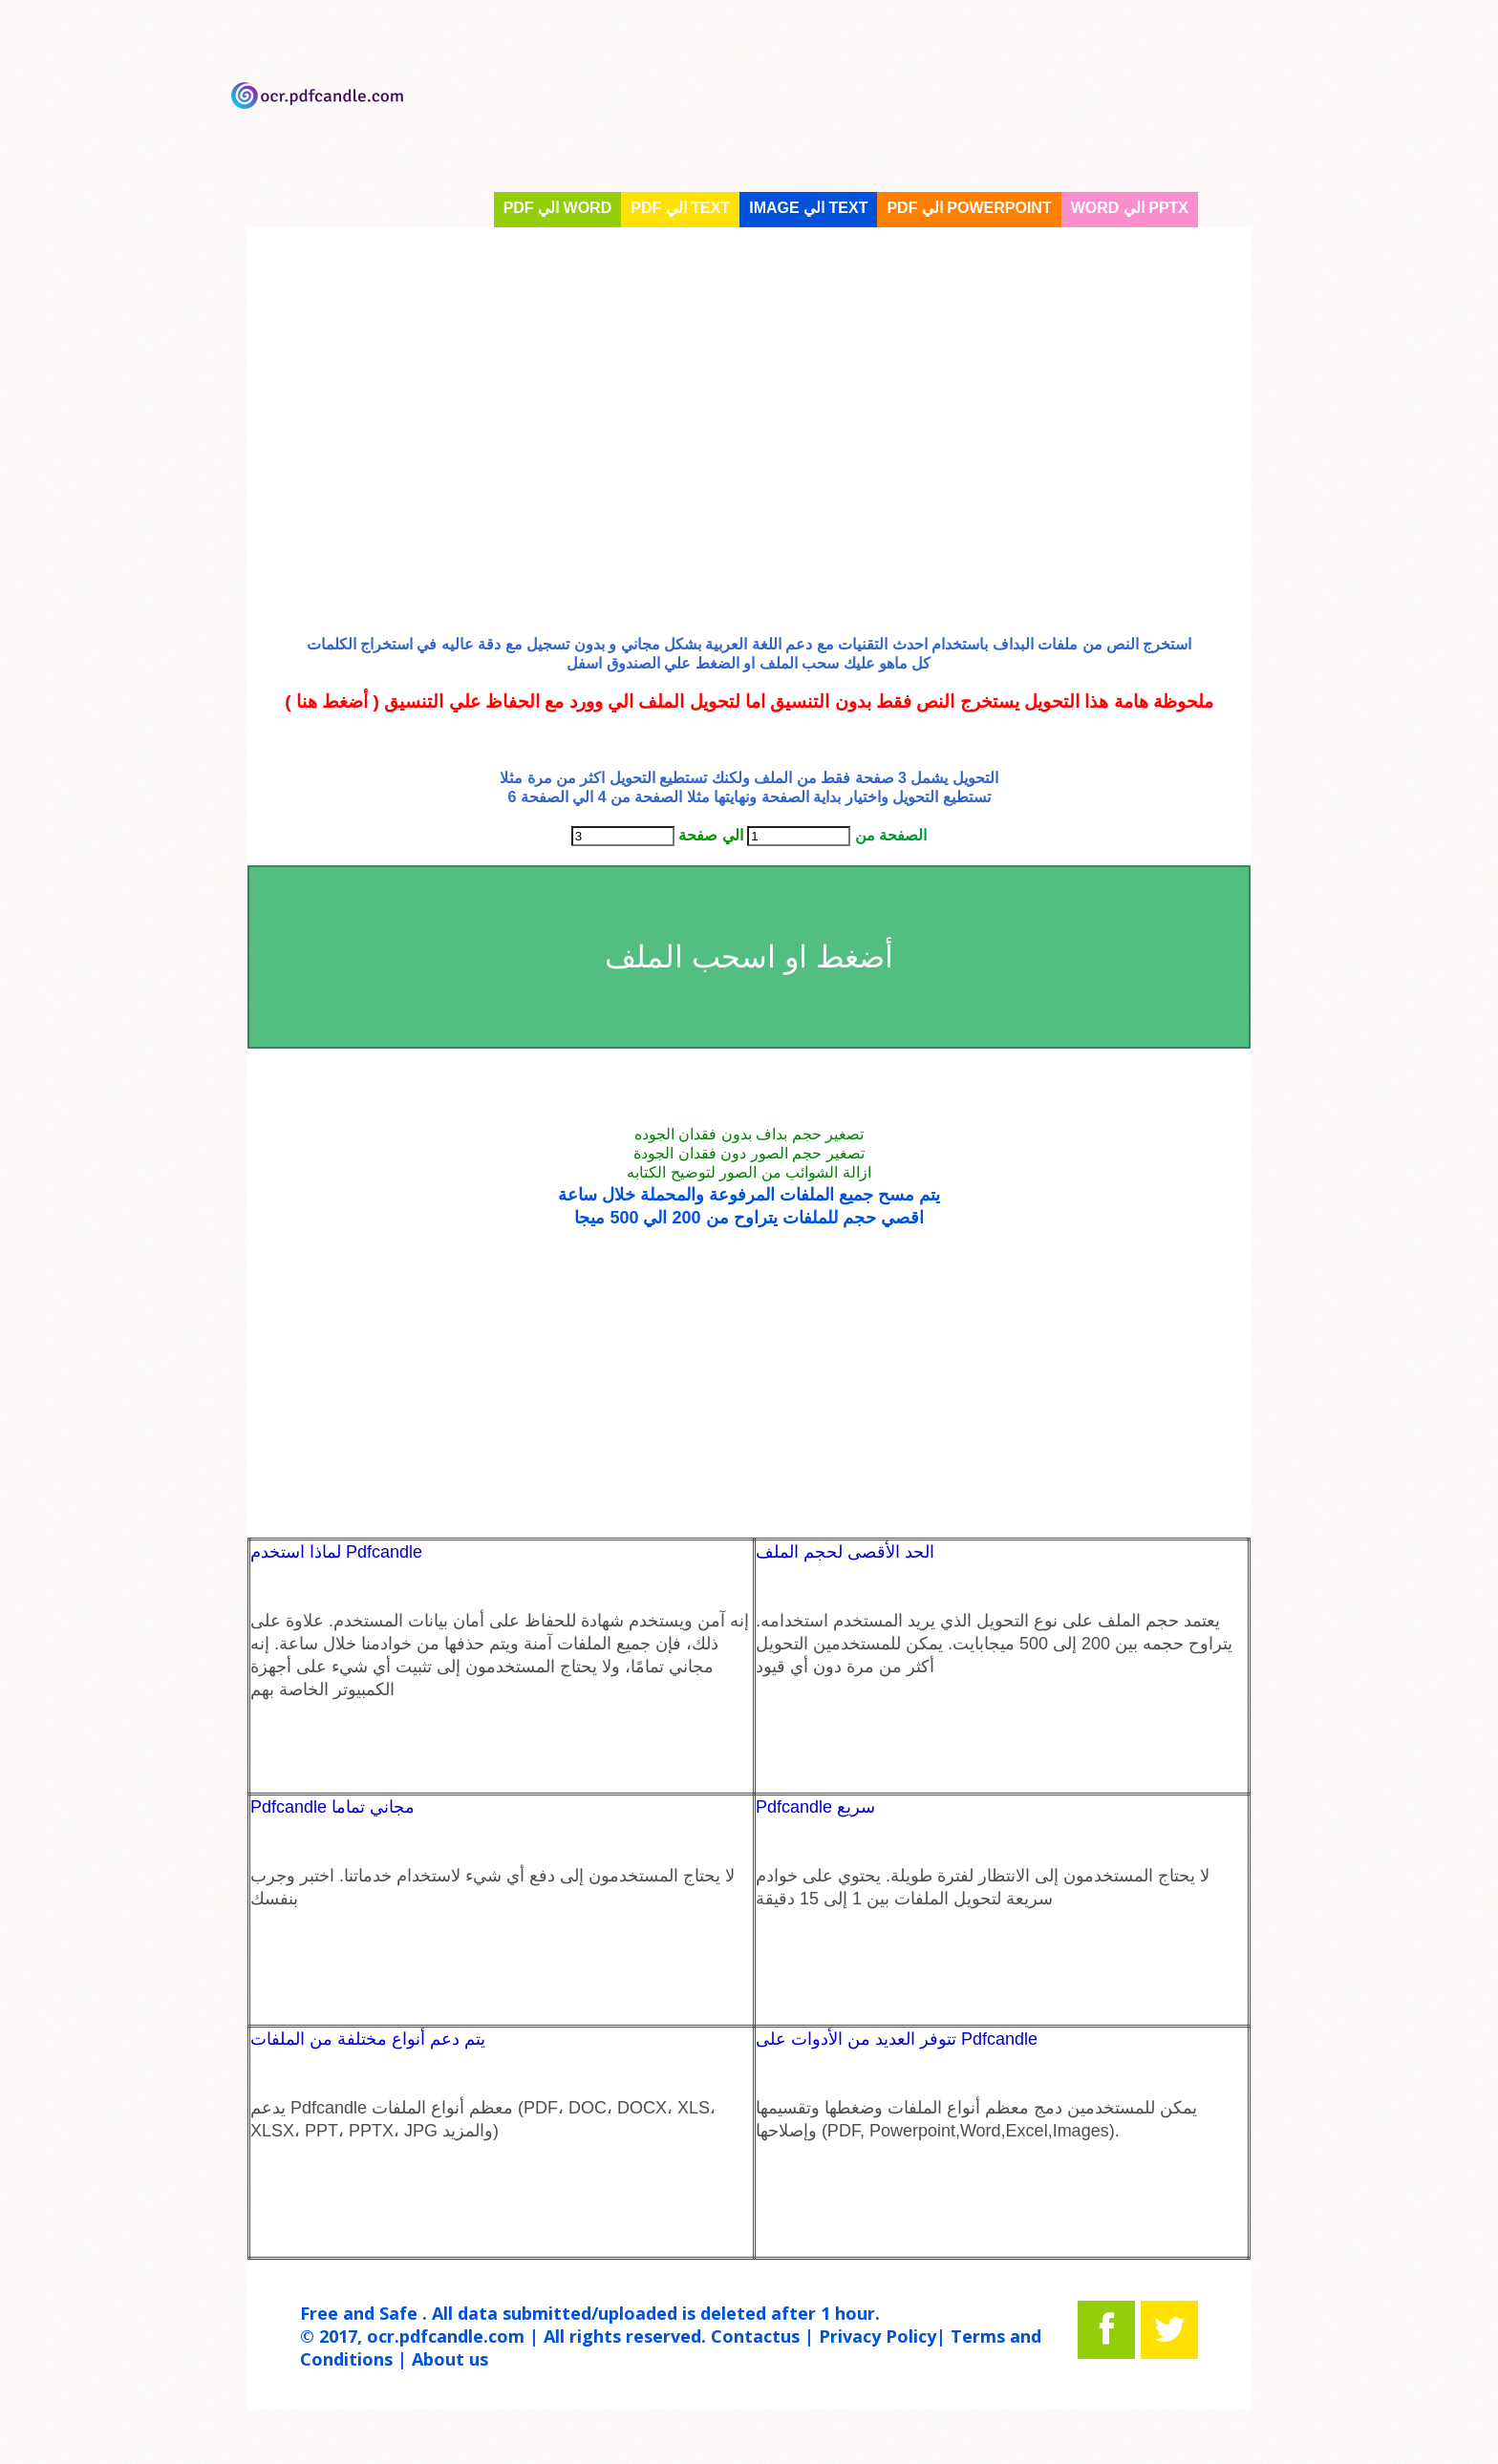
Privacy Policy (877, 2336)
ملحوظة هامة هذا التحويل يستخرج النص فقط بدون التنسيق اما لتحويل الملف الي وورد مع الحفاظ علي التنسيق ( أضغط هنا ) (749, 701)
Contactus (755, 2336)
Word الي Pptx (1129, 208)
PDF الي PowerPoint (969, 208)
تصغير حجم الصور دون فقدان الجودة (748, 1153)
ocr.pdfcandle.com (445, 2336)
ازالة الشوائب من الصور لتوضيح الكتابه (748, 1172)
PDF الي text (680, 208)
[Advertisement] (749, 411)
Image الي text (808, 208)
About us (450, 2358)
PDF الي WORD (557, 208)
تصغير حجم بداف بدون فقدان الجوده (749, 1134)
